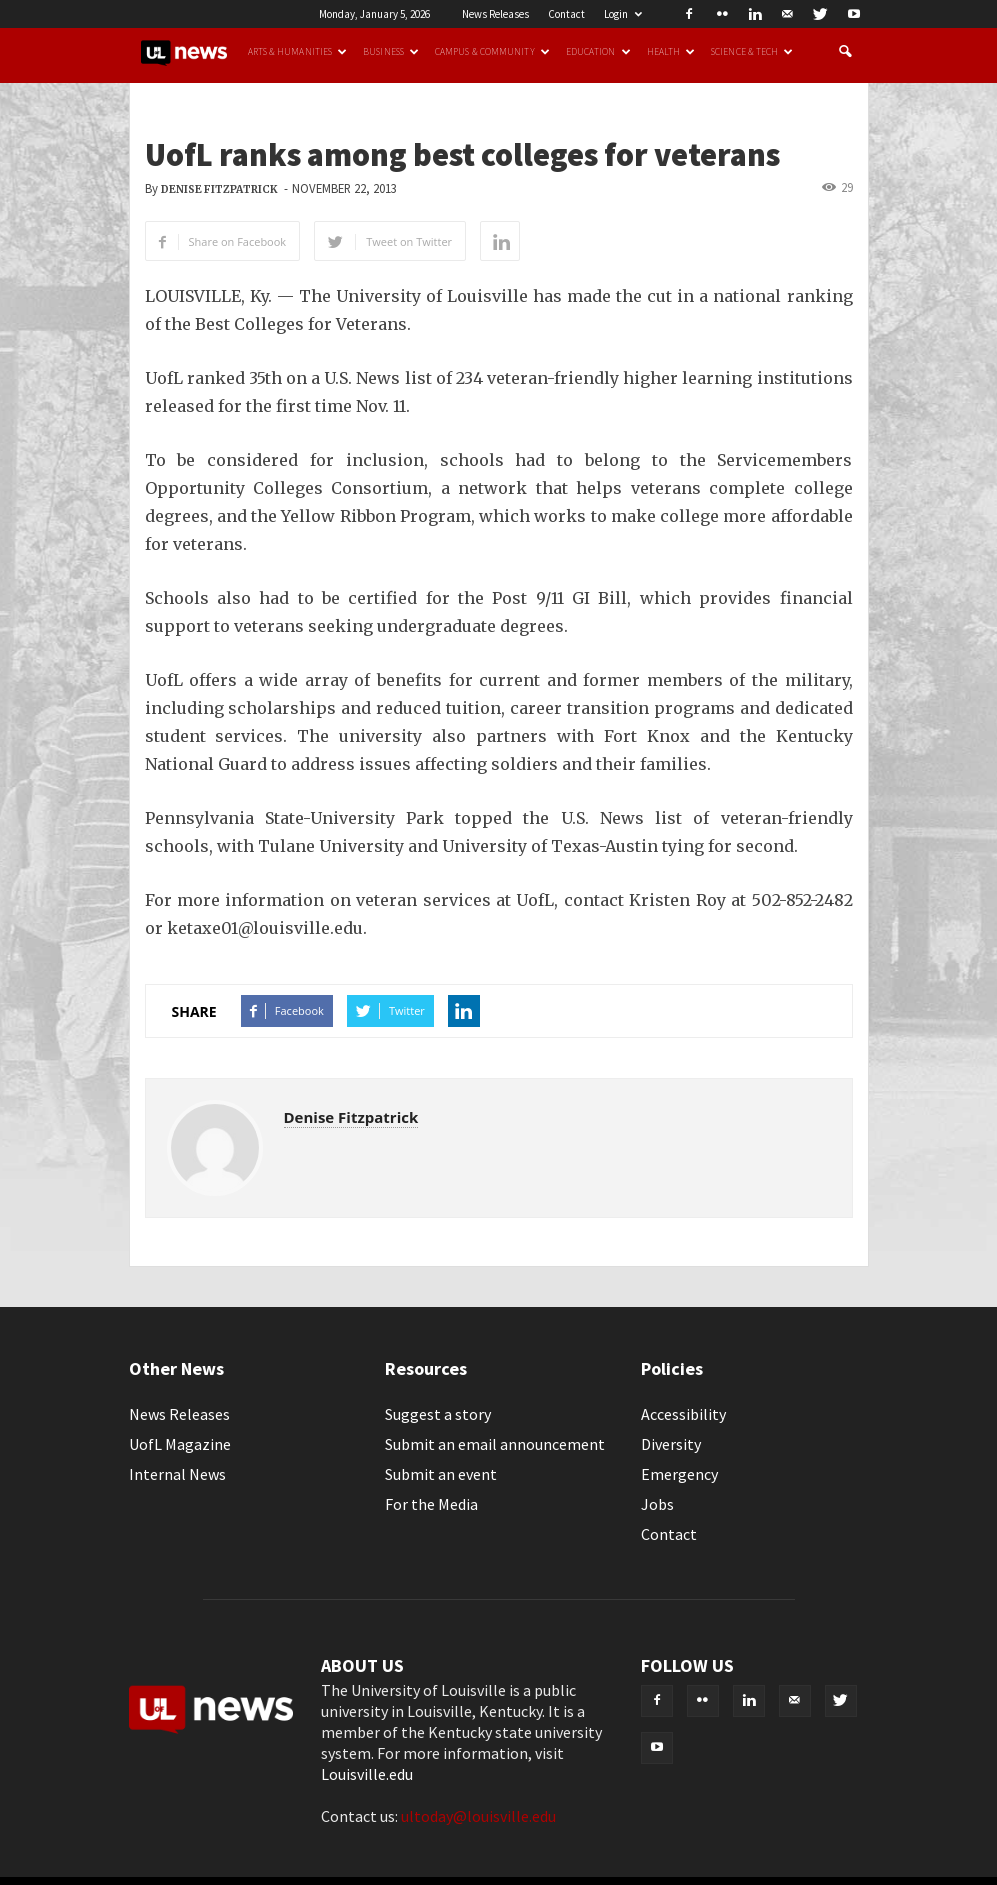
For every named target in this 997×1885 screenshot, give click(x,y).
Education (598, 52)
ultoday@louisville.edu (478, 1816)
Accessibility (683, 1414)
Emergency (679, 1474)
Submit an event (441, 1474)
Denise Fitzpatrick (219, 189)
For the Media (431, 1504)
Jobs (657, 1504)
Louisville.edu (367, 1774)
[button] (845, 52)
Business (391, 52)
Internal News (177, 1474)
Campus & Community (492, 52)
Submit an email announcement (495, 1444)
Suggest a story (438, 1414)
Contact (566, 14)
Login (623, 14)
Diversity (671, 1444)
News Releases (495, 14)
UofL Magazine (180, 1444)
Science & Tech (752, 52)
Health (671, 52)
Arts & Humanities (298, 52)
